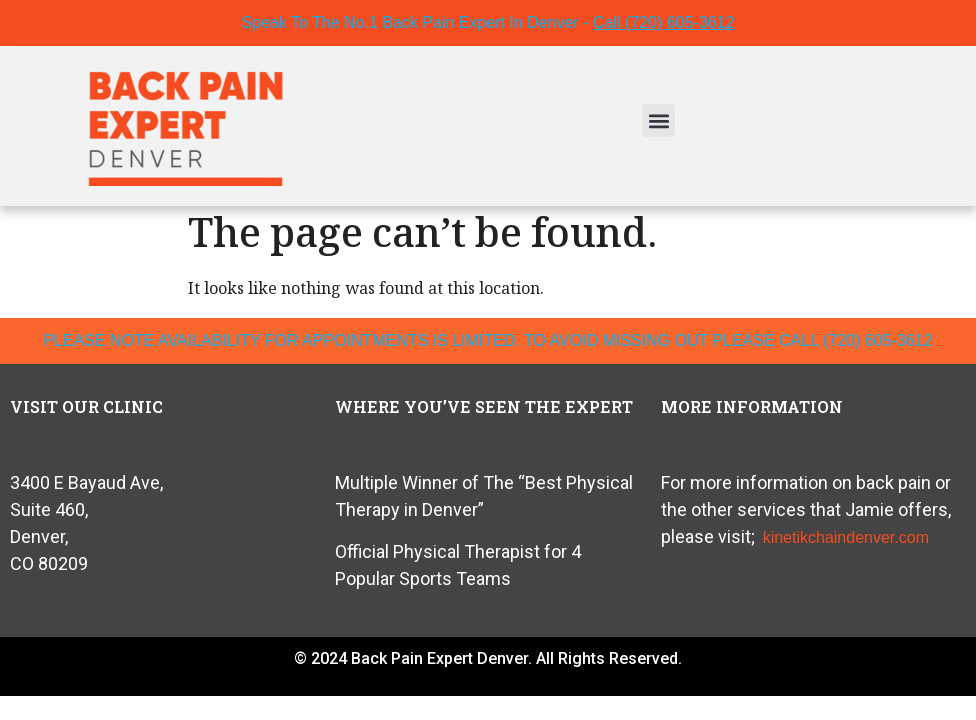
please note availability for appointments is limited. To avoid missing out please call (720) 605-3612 (487, 340)
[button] (658, 120)
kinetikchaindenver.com (846, 537)
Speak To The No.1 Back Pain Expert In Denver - (487, 22)
